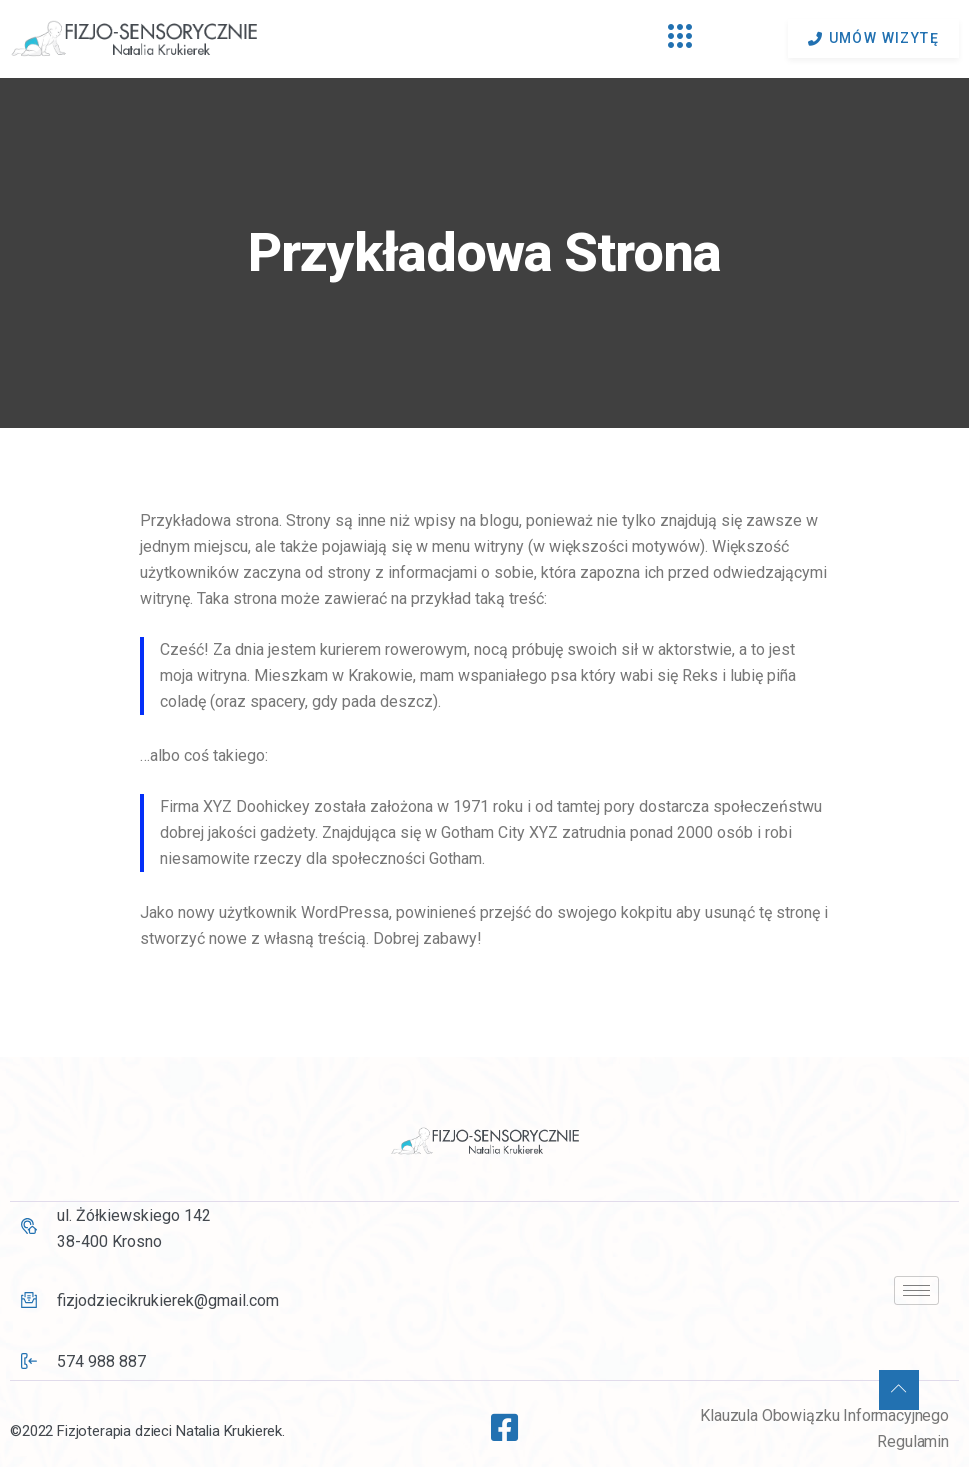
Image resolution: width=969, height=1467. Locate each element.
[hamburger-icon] (680, 39)
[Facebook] (498, 1419)
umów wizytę (873, 38)
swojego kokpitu (614, 912)
